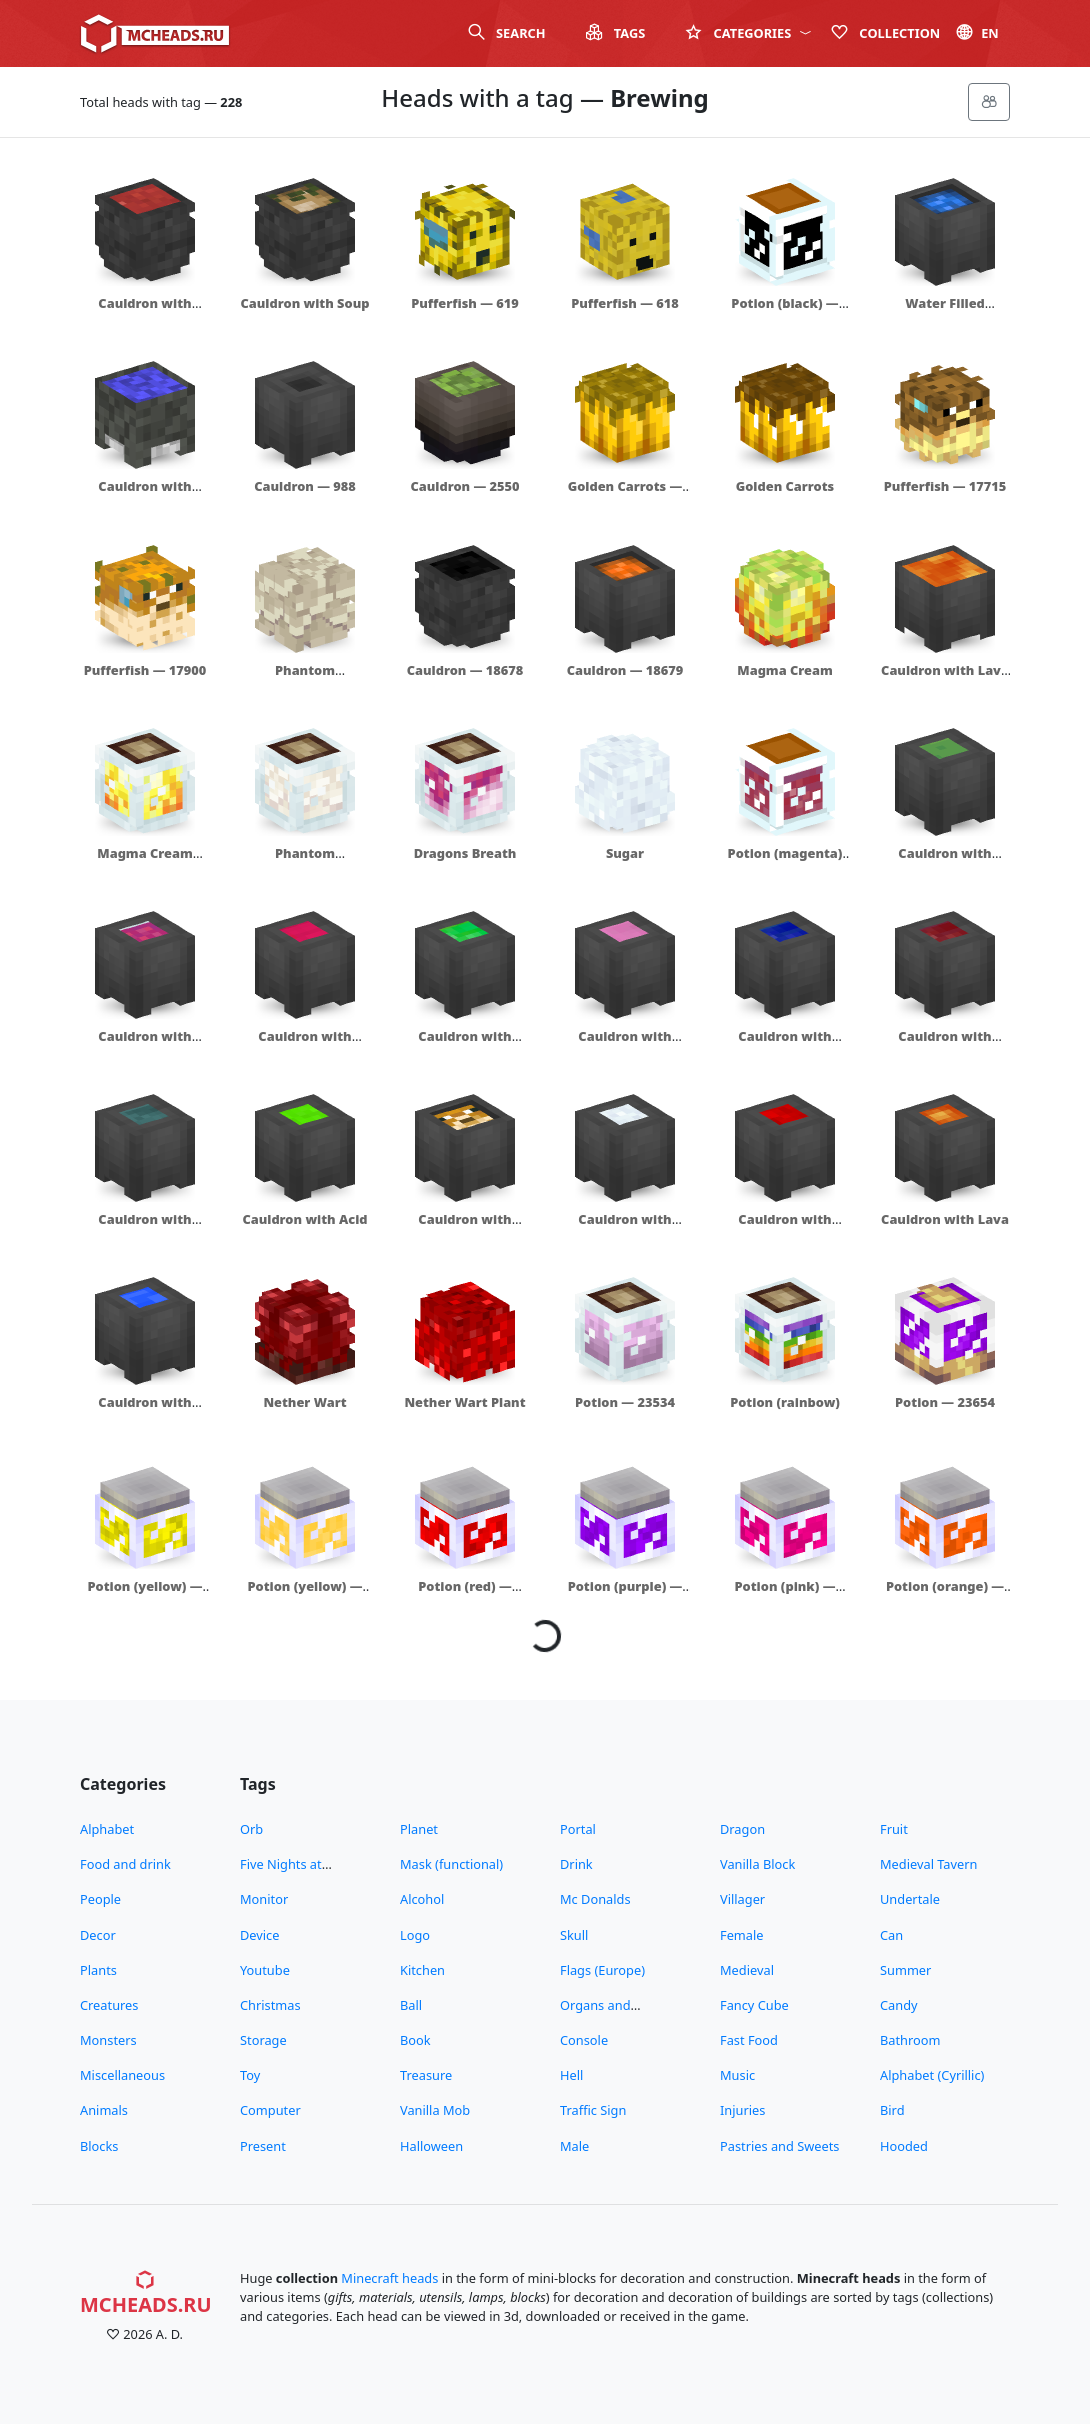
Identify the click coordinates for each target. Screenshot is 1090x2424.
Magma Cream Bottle (144, 862)
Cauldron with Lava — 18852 (945, 679)
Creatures (109, 2005)
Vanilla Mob (435, 2110)
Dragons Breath (465, 853)
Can (891, 1935)
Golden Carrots (785, 486)
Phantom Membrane (305, 679)
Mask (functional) (451, 1864)
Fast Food (749, 2040)
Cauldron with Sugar (624, 1228)
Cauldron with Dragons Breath (145, 1045)
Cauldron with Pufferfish (464, 1228)
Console (584, 2040)
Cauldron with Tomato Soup (144, 312)
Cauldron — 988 (305, 486)
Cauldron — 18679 (625, 670)
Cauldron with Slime (944, 862)
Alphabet (107, 1829)
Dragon (742, 1829)
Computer (270, 2110)
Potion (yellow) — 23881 (304, 1595)
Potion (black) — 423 (784, 312)
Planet (419, 1829)
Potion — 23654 (945, 1402)
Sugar (625, 853)
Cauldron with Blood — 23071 (785, 1228)
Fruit (894, 1829)
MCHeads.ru (146, 2293)
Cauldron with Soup (305, 303)
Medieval (747, 1970)
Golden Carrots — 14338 (625, 495)
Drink (576, 1864)
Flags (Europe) (602, 1970)
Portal (578, 1829)
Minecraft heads (389, 2278)
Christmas (270, 2005)
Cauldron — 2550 (464, 486)
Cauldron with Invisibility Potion (145, 1228)
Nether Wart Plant (464, 1402)
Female (742, 1935)
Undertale (910, 1899)
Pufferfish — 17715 (945, 486)
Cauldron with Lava (945, 1219)
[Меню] (989, 102)
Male (574, 2146)
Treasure (426, 2075)
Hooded (904, 2146)
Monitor (264, 1899)
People (100, 1899)
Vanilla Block (757, 1864)
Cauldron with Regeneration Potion (304, 1055)
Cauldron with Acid (304, 1219)
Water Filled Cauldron (945, 312)
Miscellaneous (122, 2075)
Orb (251, 1829)
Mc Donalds (595, 1899)
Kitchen (422, 1970)
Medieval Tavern (928, 1864)
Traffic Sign (593, 2110)
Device (259, 1935)
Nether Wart (304, 1402)
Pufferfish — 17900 (145, 670)
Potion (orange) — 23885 (945, 1595)
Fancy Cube (754, 2005)
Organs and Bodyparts (595, 2014)
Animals (104, 2110)
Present (263, 2146)
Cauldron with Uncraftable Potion (625, 1045)
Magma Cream (784, 670)
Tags (616, 33)
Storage (263, 2040)
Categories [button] (748, 33)
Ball (411, 2005)
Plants (98, 1970)
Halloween (431, 2146)
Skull (574, 1935)
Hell (571, 2075)
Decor (98, 1935)
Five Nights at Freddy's (281, 1873)
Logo (415, 1935)
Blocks (99, 2146)
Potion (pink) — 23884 (784, 1595)
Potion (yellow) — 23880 (144, 1595)
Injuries (742, 2110)
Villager (742, 1899)
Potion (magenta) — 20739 (785, 862)
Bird (892, 2110)
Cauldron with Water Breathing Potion (785, 1055)
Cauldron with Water (144, 1411)
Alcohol (422, 1899)
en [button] (977, 33)
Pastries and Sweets (780, 2146)
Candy (899, 2005)
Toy (250, 2075)
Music (737, 2075)
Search (507, 33)
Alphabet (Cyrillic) (932, 2075)
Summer (905, 1970)
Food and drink (125, 1864)
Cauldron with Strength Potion (945, 1045)
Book (415, 2040)
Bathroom (910, 2040)
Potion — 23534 (625, 1402)
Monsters (108, 2040)
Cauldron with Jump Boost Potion (464, 1045)
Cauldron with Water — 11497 (145, 495)
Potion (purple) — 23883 (625, 1595)
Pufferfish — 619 (465, 303)
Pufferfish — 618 (625, 303)
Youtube (265, 1970)
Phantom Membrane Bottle (304, 862)
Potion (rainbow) (785, 1402)
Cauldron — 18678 (465, 670)
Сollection (885, 33)
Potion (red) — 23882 (465, 1595)
